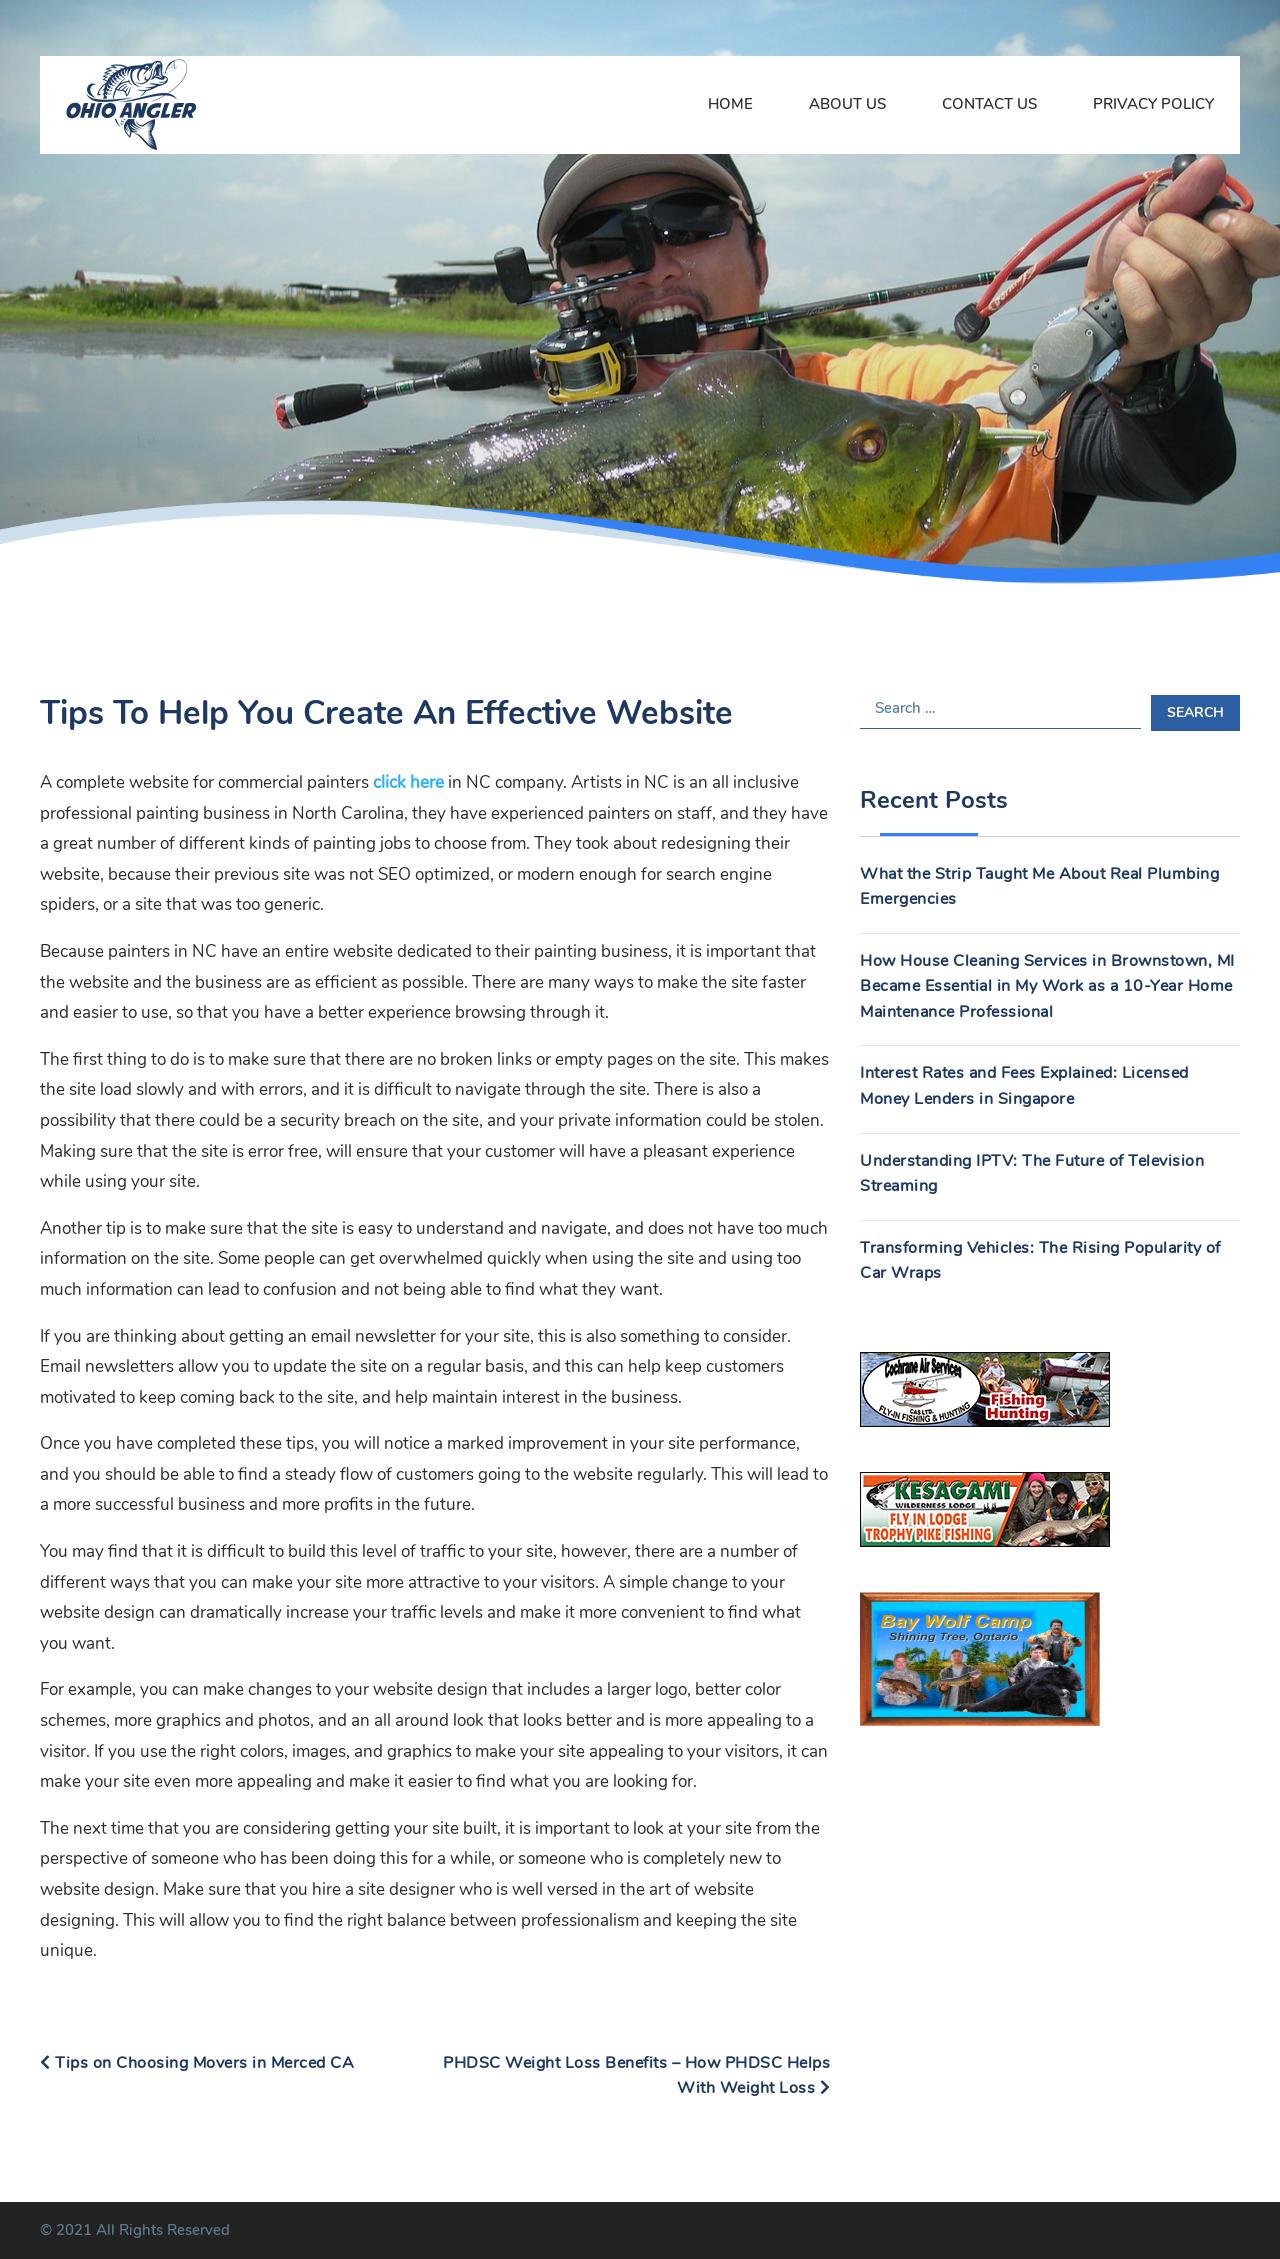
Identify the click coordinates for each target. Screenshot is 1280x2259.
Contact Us (989, 104)
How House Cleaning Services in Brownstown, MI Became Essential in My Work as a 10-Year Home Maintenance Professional (1047, 986)
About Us (847, 104)
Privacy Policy (1153, 104)
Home (730, 104)
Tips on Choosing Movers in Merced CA (197, 2063)
